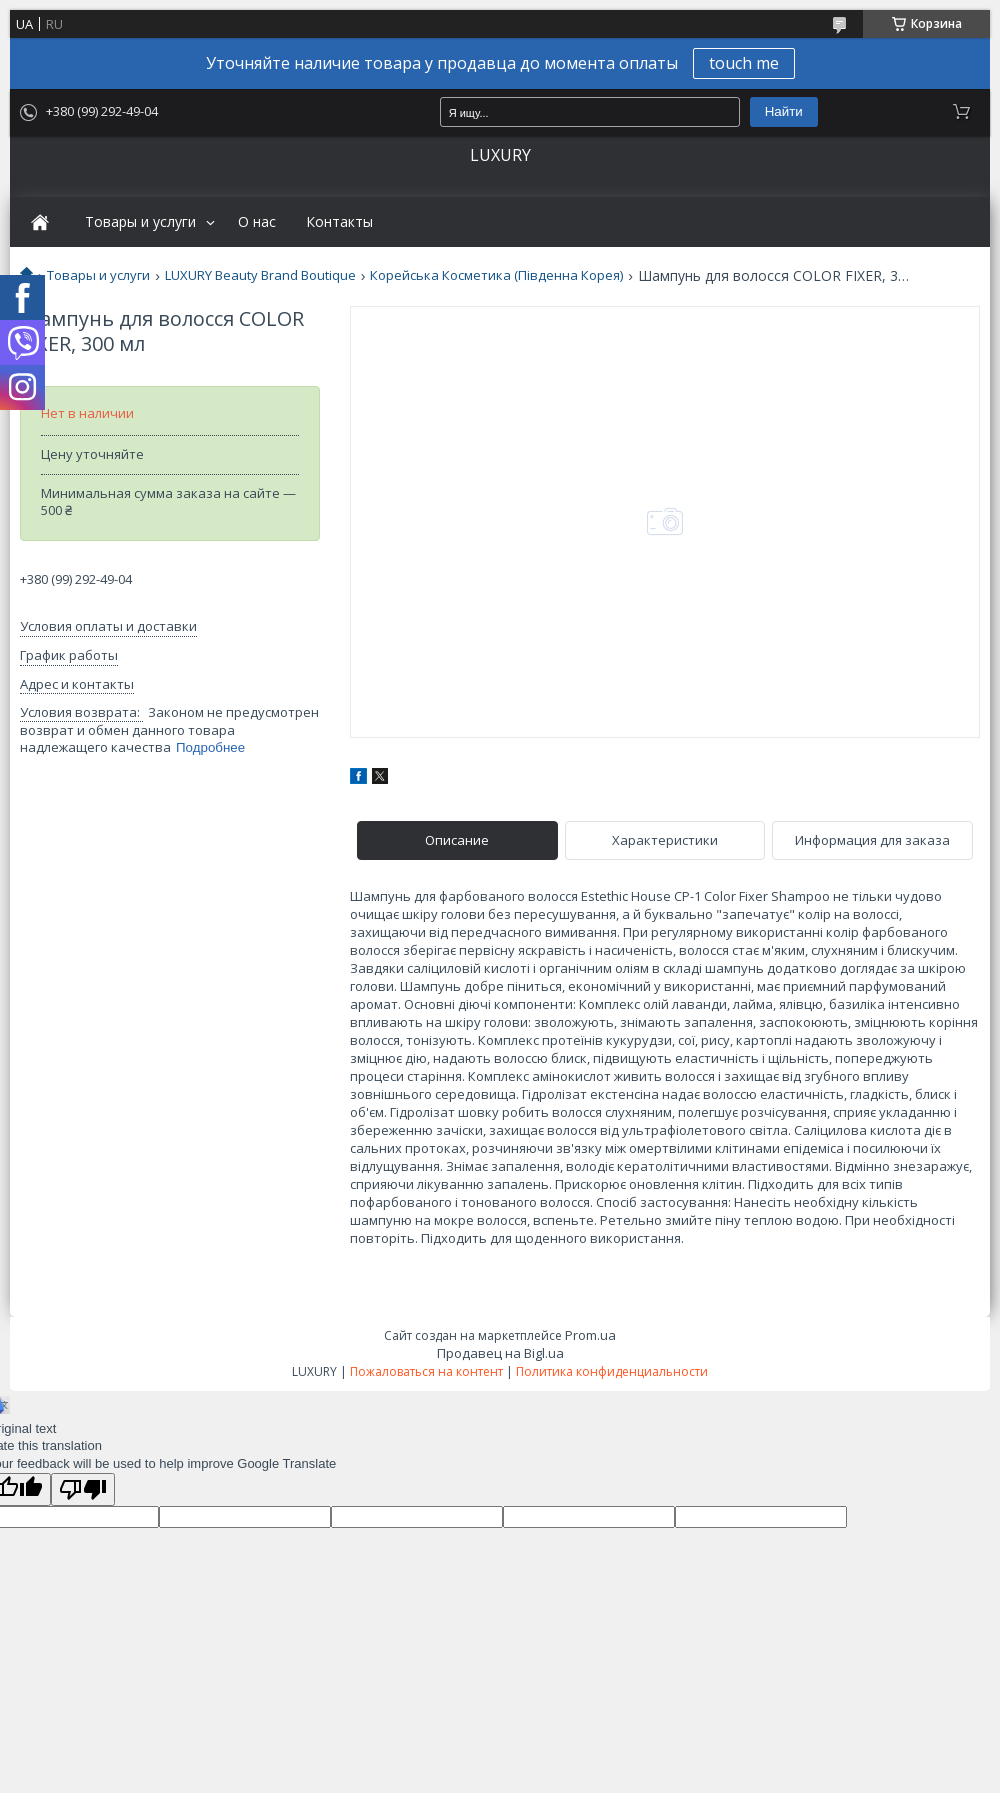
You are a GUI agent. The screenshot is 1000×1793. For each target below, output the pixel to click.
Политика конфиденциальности (612, 1371)
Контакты (339, 222)
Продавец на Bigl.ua (500, 1353)
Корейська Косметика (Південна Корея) (496, 275)
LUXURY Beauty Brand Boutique (260, 275)
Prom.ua (590, 1335)
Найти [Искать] (784, 111)
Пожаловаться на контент (426, 1371)
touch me (744, 63)
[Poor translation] (83, 1489)
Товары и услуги (140, 222)
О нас (257, 222)
